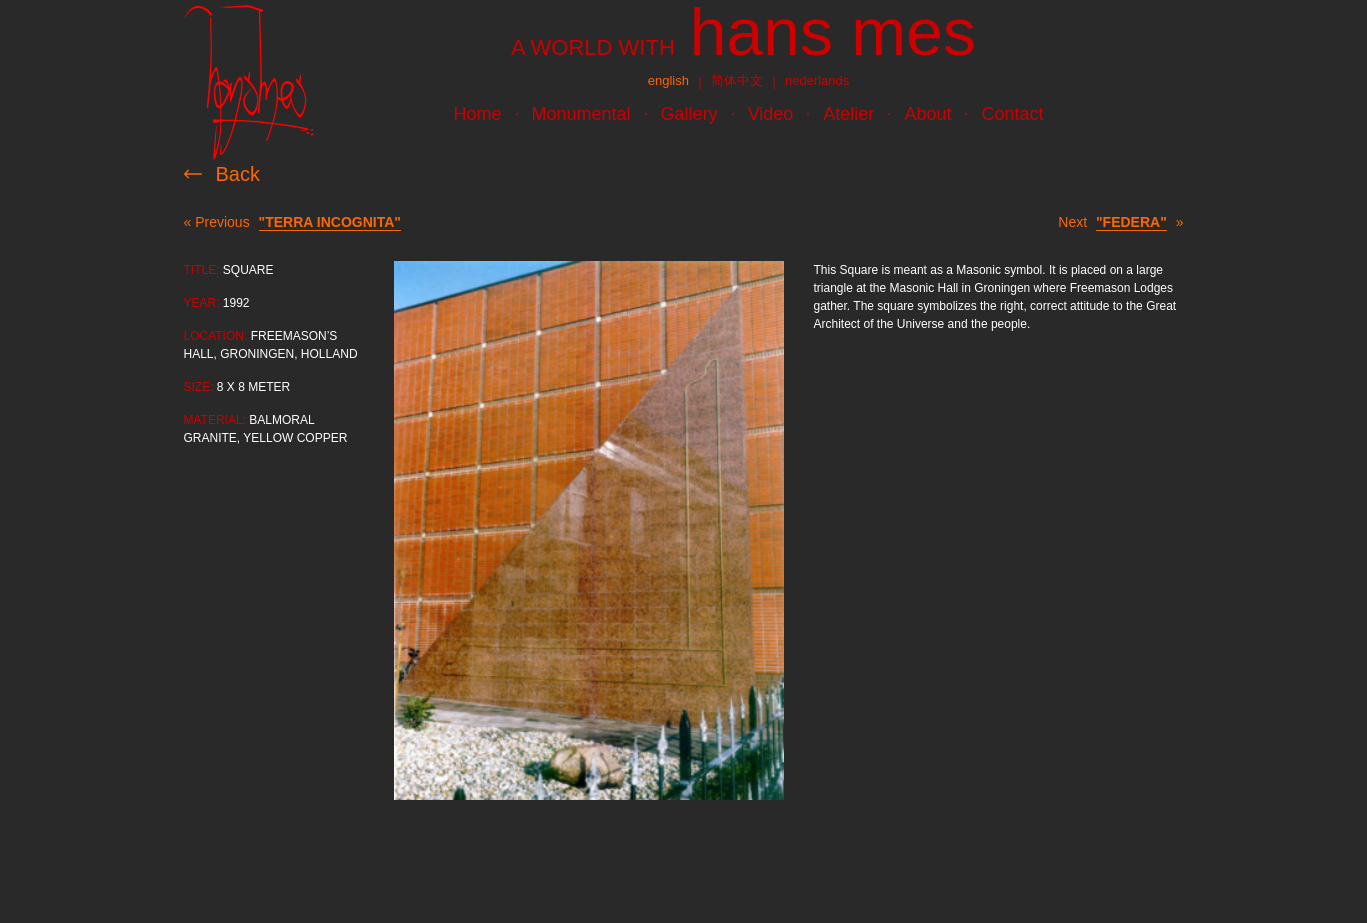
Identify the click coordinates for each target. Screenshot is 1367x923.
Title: (202, 270)
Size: (199, 387)
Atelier (848, 114)
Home (478, 114)
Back (238, 174)
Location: (216, 336)
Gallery (689, 114)
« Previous (292, 222)
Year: (202, 303)
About (927, 114)
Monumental (581, 114)
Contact (1012, 114)
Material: (215, 420)
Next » (1120, 222)
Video (771, 114)
